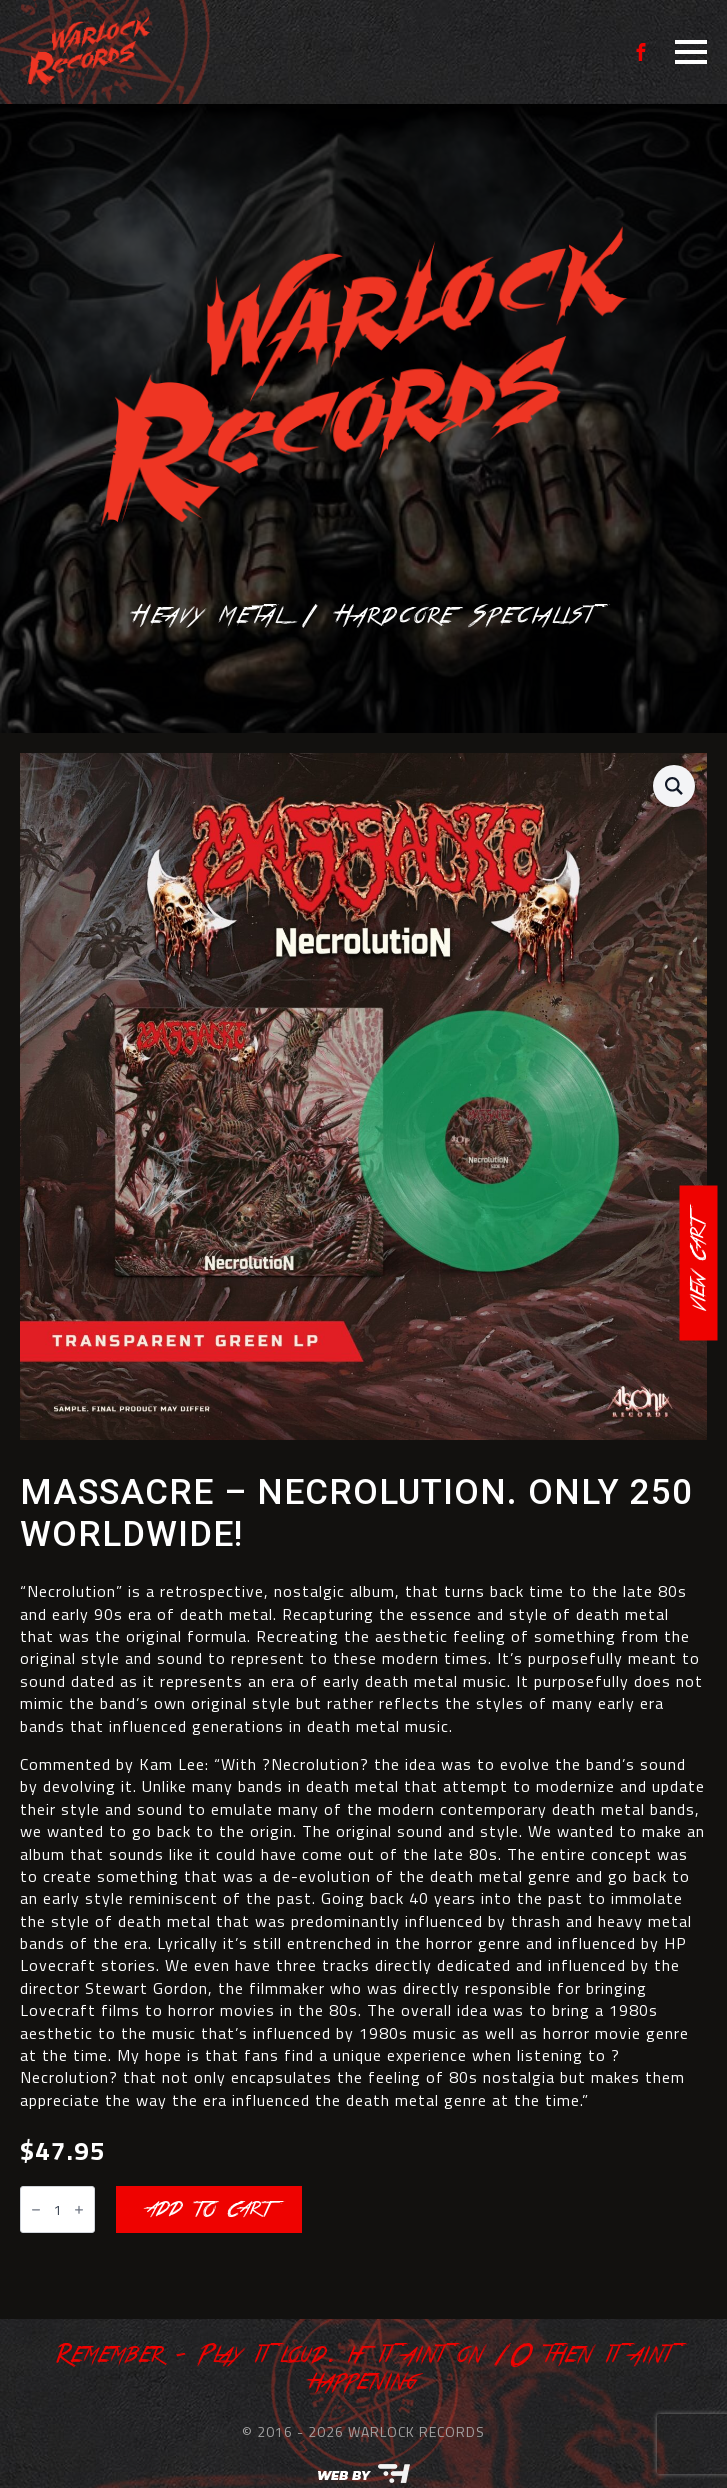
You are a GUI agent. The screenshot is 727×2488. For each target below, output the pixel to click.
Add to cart (209, 2210)
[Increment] (79, 2210)
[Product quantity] (57, 2209)
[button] (674, 786)
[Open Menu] (691, 52)
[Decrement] (36, 2210)
